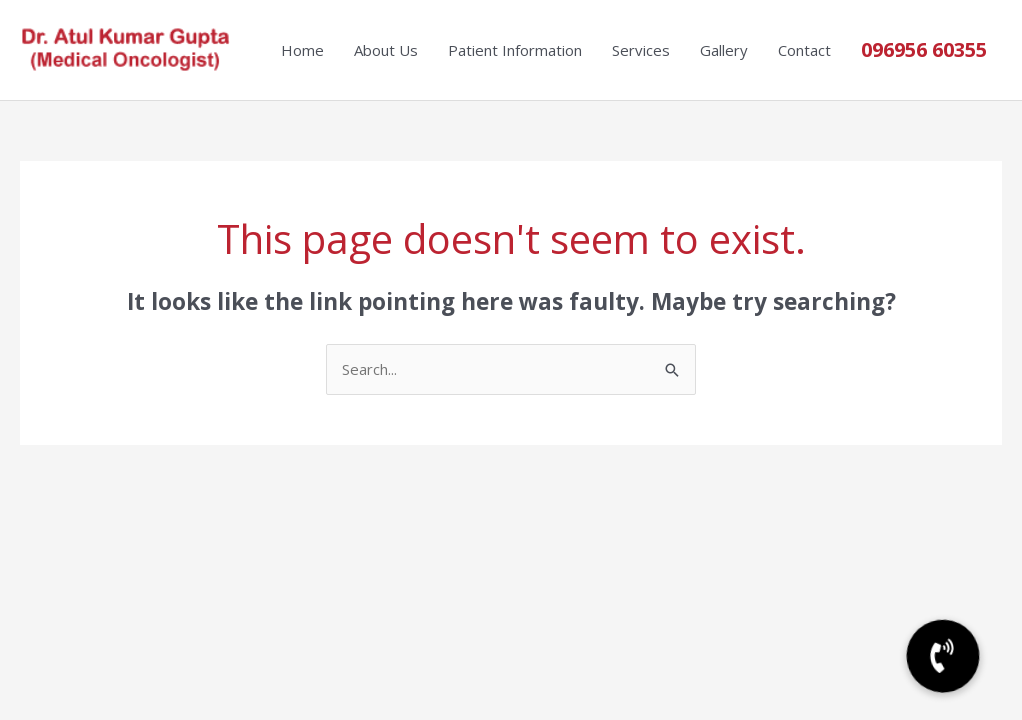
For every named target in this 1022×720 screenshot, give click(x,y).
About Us (386, 50)
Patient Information (515, 50)
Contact (804, 50)
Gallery (724, 50)
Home (302, 50)
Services (641, 50)
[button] (943, 656)
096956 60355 (924, 49)
